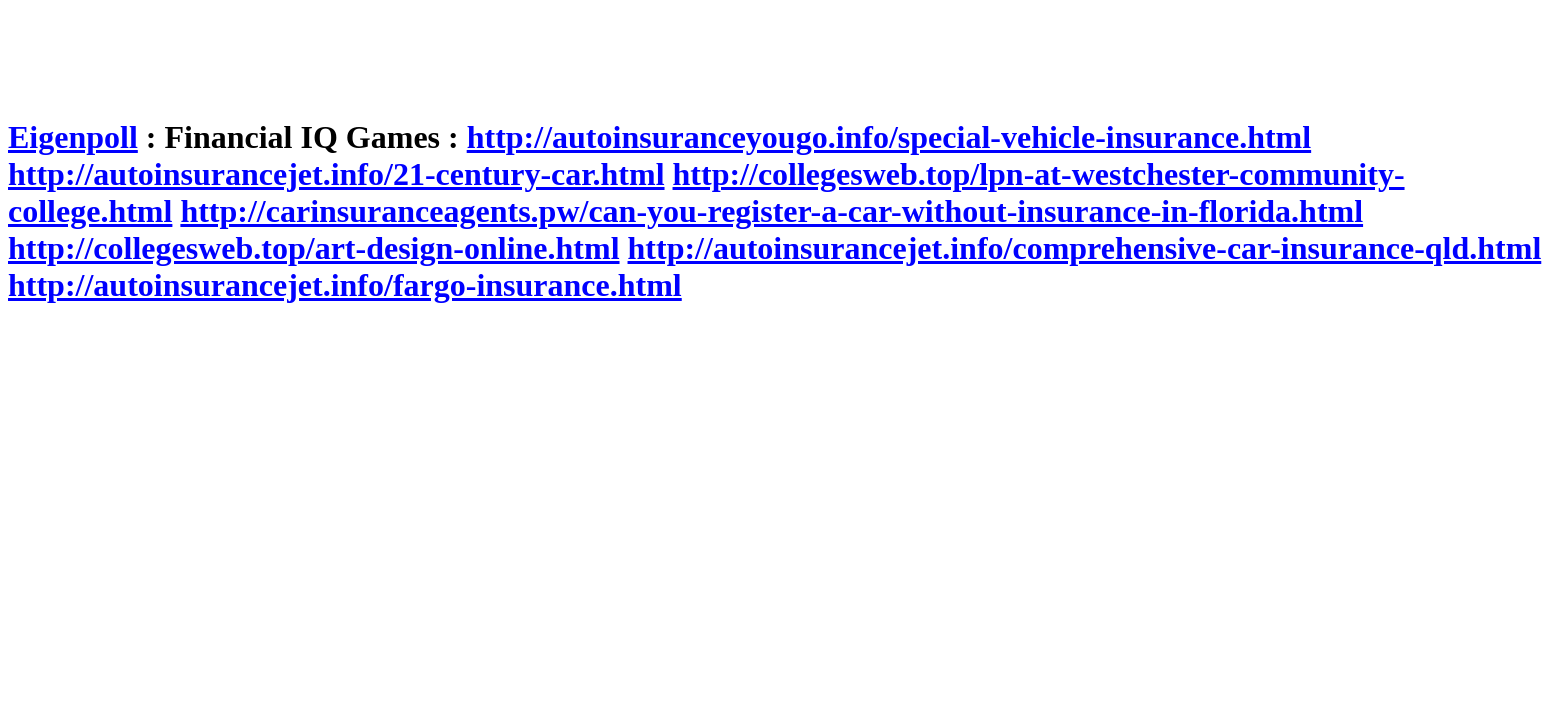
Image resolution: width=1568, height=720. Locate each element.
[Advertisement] (372, 53)
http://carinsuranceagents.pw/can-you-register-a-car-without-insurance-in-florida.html (771, 211)
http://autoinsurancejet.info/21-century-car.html (336, 174)
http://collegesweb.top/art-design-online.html (314, 248)
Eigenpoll (73, 137)
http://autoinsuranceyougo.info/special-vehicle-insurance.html (889, 137)
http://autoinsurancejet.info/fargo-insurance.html (345, 285)
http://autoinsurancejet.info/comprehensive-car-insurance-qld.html (1085, 248)
